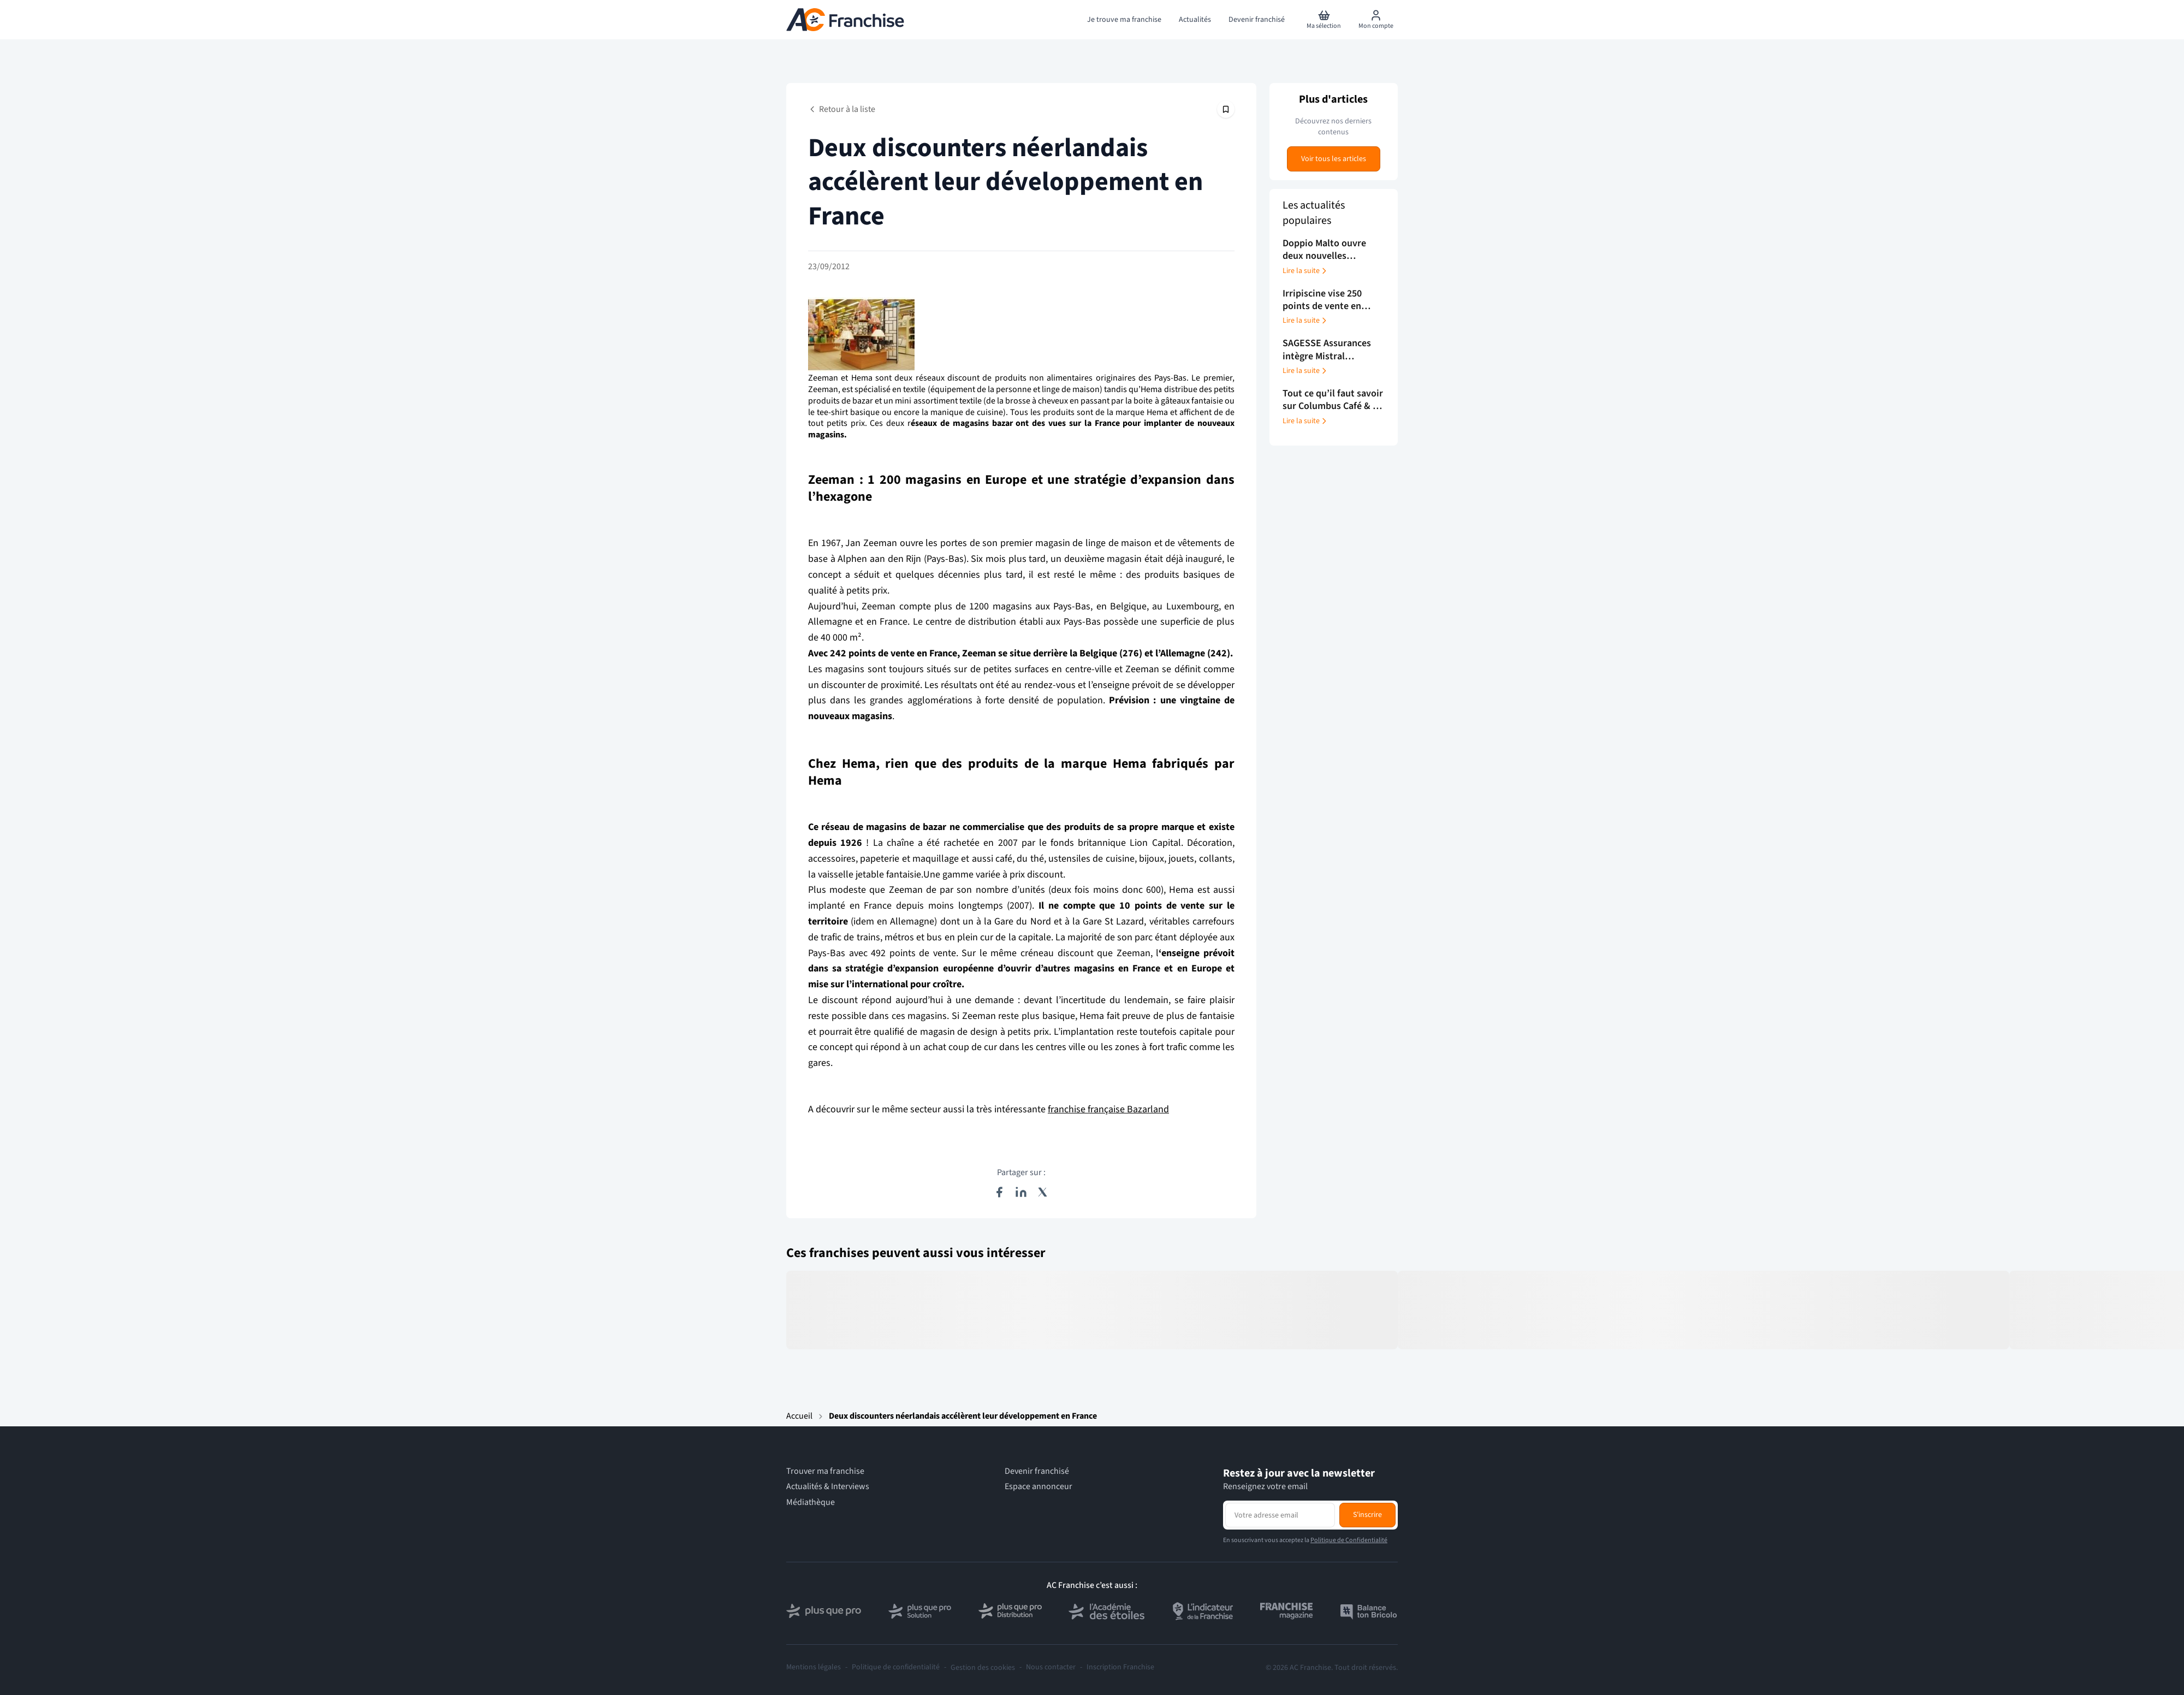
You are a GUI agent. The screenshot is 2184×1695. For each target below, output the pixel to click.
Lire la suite (1305, 271)
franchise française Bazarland (1108, 1109)
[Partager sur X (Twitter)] (1043, 1192)
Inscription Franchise (1120, 1667)
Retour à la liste (841, 109)
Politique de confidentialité (896, 1667)
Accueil (799, 1416)
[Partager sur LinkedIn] (1021, 1192)
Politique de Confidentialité (1348, 1540)
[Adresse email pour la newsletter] (1280, 1515)
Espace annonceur (1038, 1486)
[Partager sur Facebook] (999, 1192)
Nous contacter (1051, 1667)
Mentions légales (813, 1667)
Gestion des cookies (983, 1667)
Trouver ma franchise (825, 1471)
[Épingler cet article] (1226, 109)
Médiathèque (810, 1502)
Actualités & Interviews (827, 1486)
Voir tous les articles (1333, 158)
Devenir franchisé (1037, 1471)
